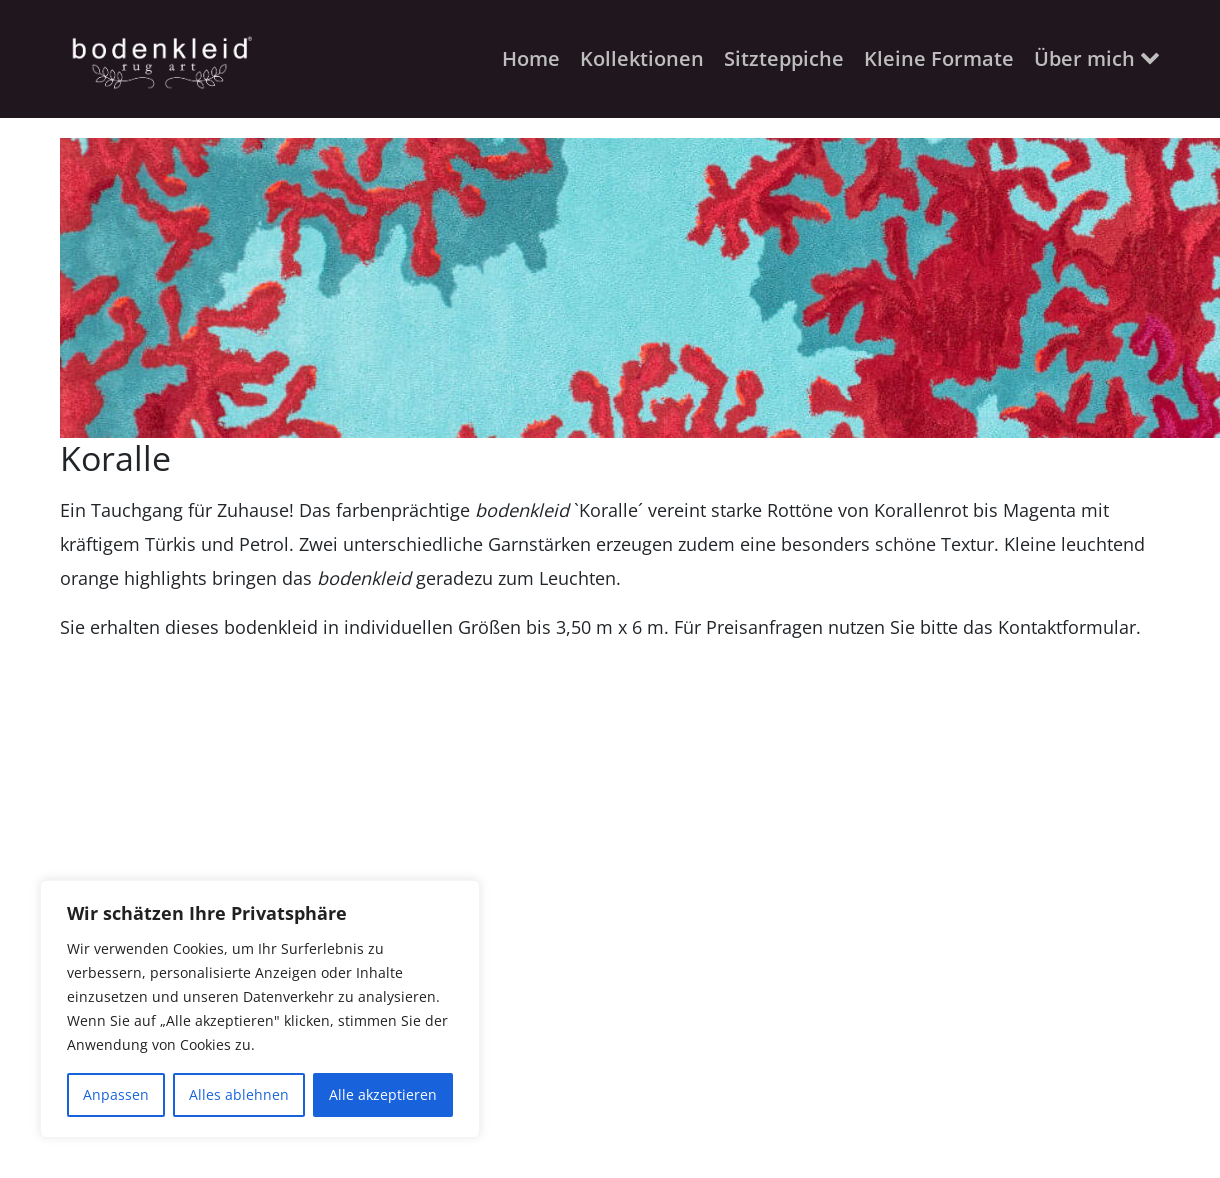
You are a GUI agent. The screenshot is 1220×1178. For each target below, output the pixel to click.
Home (531, 59)
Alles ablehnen (239, 1094)
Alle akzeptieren (383, 1094)
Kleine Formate (939, 59)
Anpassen (116, 1094)
